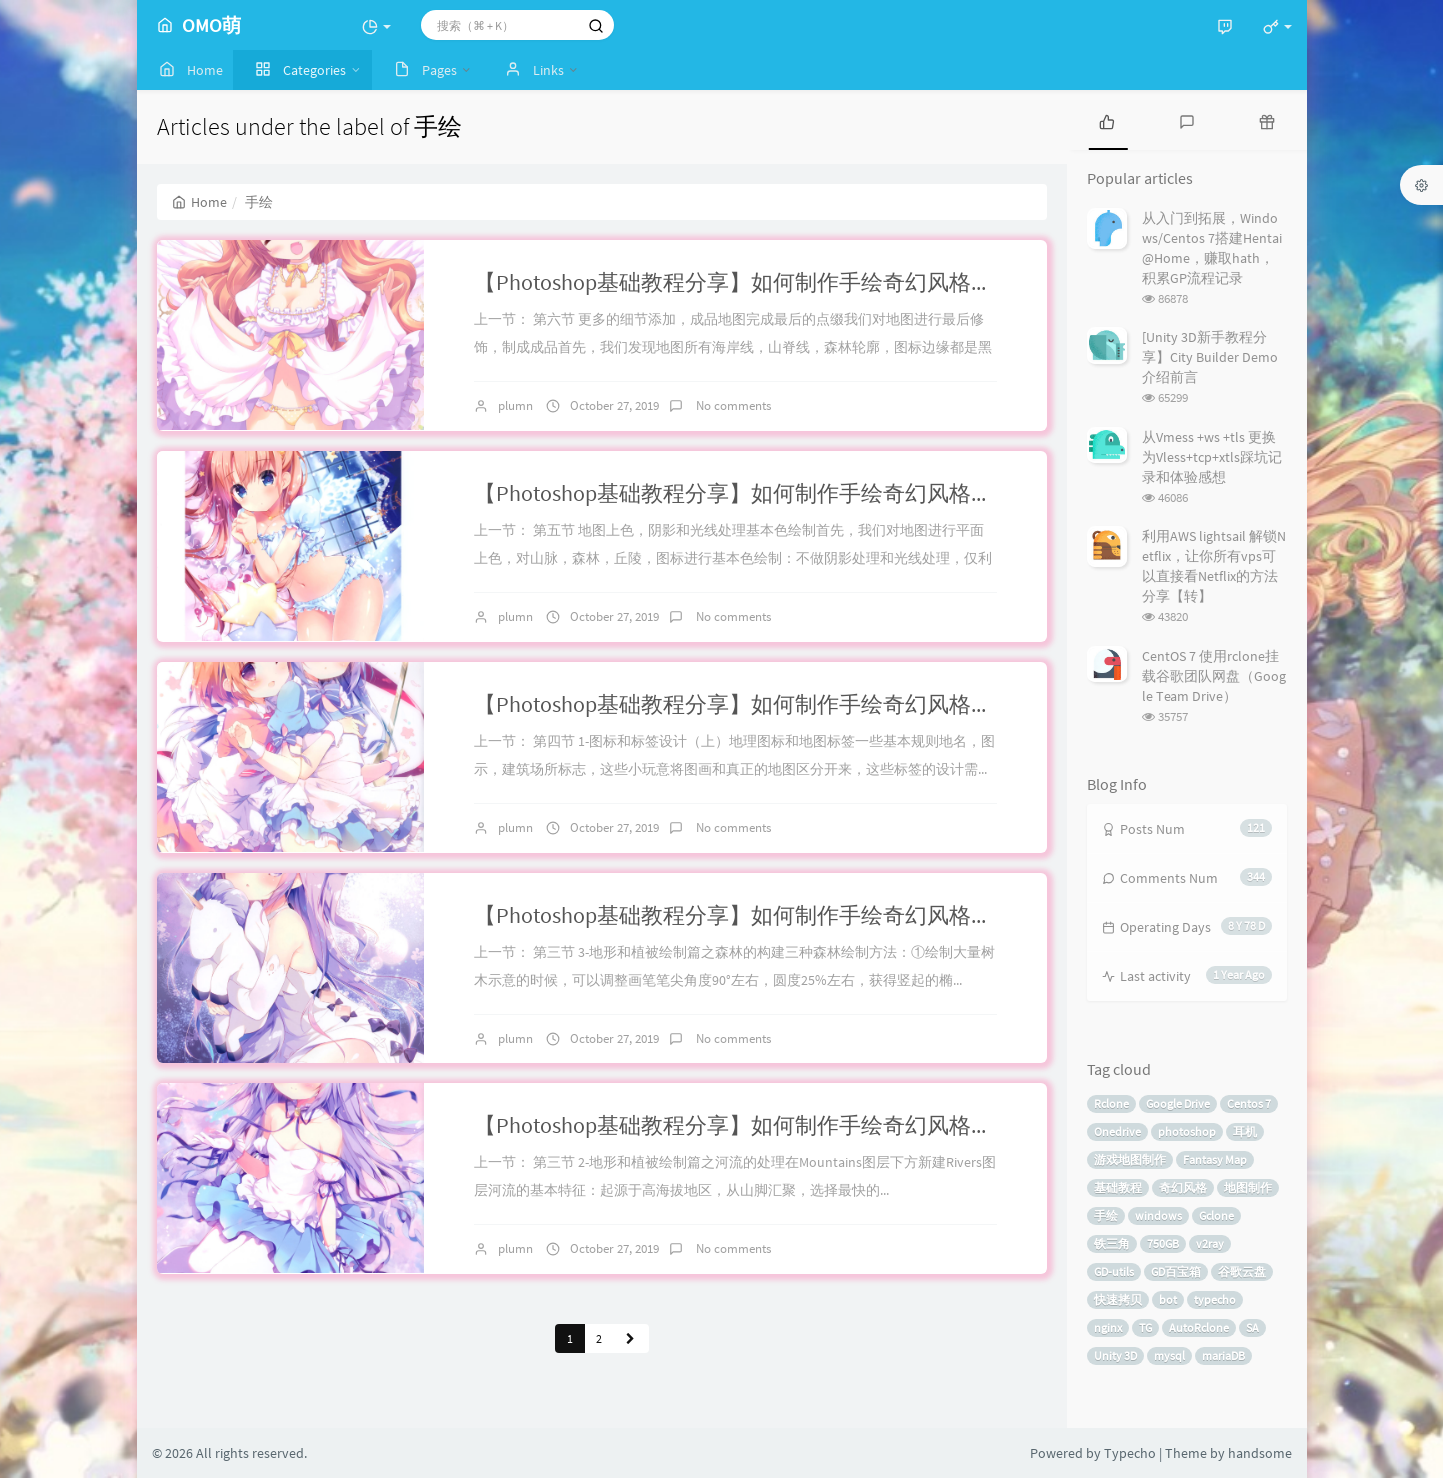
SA (1252, 1327)
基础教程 (1118, 1187)
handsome (1260, 1453)
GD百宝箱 (1176, 1271)
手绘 (1106, 1215)
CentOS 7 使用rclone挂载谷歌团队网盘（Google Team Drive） (1214, 676)
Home (199, 202)
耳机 (1245, 1131)
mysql (1169, 1355)
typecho (1215, 1299)
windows (1158, 1215)
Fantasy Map (1215, 1159)
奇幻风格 (1183, 1187)
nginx (1108, 1327)
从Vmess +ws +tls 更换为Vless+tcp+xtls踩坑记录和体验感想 (1212, 457)
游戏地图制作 (1130, 1159)
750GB (1163, 1243)
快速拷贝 (1118, 1299)
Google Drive (1178, 1103)
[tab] (1107, 120)
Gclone (1216, 1215)
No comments (732, 405)
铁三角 (1112, 1243)
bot (1168, 1299)
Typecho (1130, 1453)
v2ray (1210, 1243)
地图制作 (1248, 1187)
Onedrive (1117, 1131)
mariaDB (1223, 1355)
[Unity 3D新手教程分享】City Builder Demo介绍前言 (1210, 357)
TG (1145, 1327)
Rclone (1111, 1103)
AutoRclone (1199, 1327)
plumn (515, 405)
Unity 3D (1115, 1355)
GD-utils (1114, 1271)
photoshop (1187, 1131)
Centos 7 (1249, 1103)
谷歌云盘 (1242, 1271)
